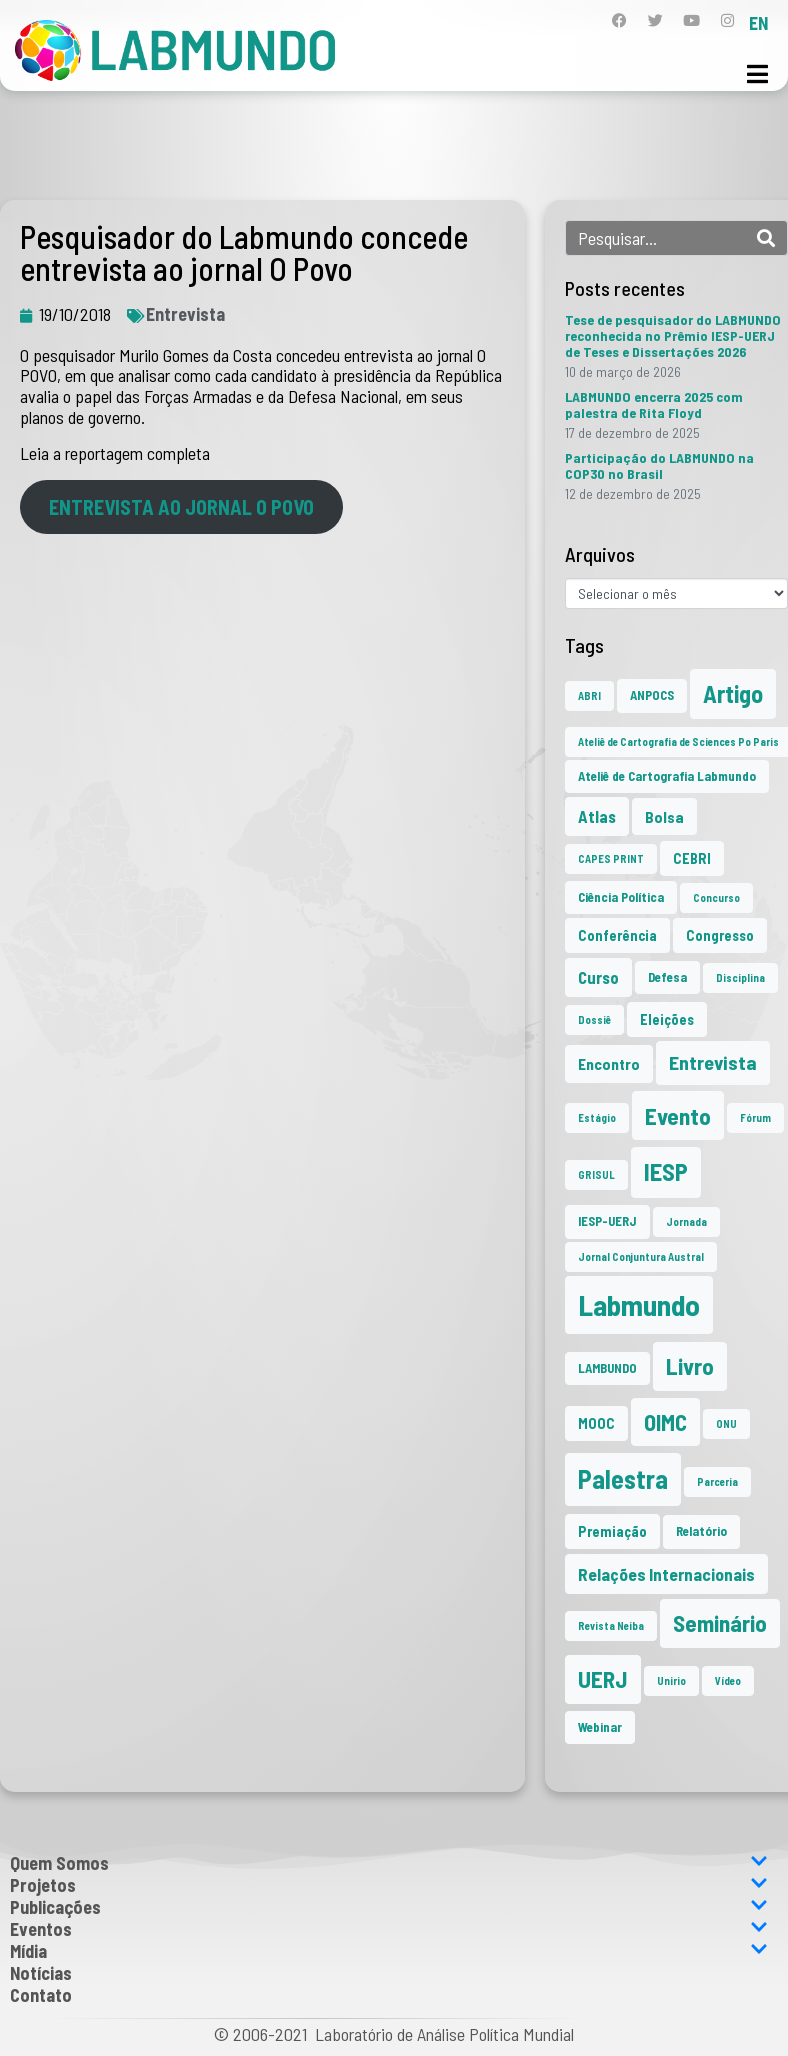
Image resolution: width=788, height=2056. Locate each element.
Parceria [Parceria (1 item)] (717, 1481)
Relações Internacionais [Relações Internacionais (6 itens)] (666, 1574)
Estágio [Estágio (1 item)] (597, 1117)
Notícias (41, 1973)
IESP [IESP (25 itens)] (666, 1171)
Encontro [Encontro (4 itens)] (609, 1063)
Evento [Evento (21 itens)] (678, 1115)
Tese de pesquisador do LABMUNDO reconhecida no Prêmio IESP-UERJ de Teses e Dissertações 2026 (673, 335)
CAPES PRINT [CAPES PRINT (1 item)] (611, 858)
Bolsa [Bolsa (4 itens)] (664, 816)
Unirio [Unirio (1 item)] (671, 1680)
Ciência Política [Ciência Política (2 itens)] (621, 897)
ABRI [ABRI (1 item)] (589, 695)
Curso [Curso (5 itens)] (598, 977)
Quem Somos (389, 1863)
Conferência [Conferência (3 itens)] (617, 935)
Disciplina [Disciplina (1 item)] (740, 977)
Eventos (389, 1929)
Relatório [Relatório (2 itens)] (701, 1531)
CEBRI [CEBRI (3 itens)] (692, 858)
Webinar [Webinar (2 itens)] (600, 1727)
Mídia (389, 1951)
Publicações (389, 1907)
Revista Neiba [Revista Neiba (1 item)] (611, 1625)
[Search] (766, 238)
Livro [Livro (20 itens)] (690, 1366)
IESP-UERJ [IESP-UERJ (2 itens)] (607, 1221)
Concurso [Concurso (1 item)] (716, 897)
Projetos (389, 1885)
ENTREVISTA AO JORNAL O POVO (181, 507)
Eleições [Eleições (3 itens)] (667, 1019)
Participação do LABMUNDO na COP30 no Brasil (659, 465)
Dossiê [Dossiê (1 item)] (594, 1019)
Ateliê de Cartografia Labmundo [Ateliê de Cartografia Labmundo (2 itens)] (667, 776)
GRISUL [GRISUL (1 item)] (596, 1174)
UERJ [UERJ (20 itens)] (603, 1679)
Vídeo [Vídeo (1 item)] (728, 1680)
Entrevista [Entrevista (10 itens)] (713, 1062)
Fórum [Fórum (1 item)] (755, 1117)
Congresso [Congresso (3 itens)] (720, 935)
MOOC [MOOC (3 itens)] (596, 1423)
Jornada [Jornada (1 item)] (686, 1221)
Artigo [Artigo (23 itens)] (733, 693)
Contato (41, 1995)
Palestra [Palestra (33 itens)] (623, 1478)
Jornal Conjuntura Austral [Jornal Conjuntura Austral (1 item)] (641, 1256)
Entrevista (185, 314)
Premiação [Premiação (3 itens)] (612, 1531)
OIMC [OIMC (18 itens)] (665, 1422)
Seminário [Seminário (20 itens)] (720, 1623)
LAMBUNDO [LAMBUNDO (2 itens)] (607, 1368)
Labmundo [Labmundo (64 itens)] (639, 1304)
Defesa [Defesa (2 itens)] (667, 977)
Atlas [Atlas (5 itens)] (597, 816)
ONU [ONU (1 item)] (726, 1423)
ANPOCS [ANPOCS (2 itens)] (652, 695)
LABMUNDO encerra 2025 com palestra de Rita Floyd (654, 404)
